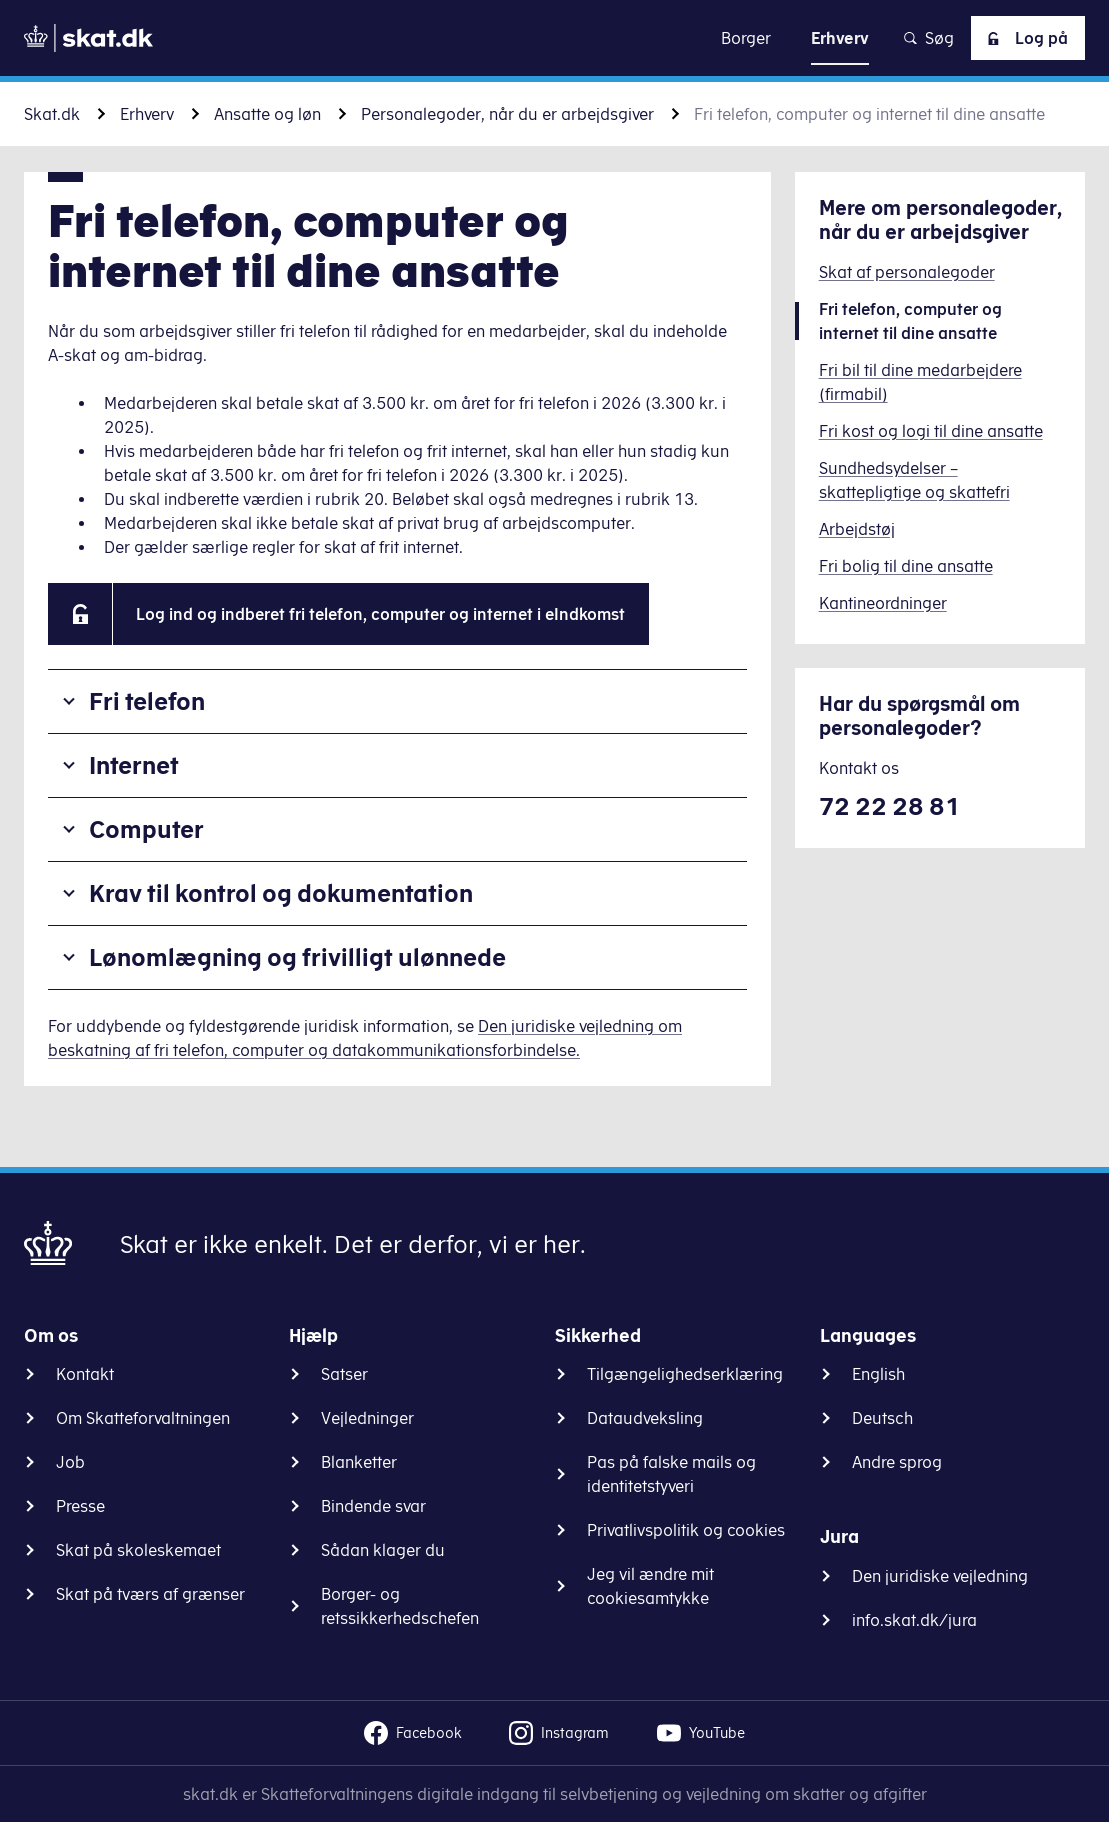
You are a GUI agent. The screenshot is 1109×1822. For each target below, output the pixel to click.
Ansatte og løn (267, 114)
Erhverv (147, 114)
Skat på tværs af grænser (150, 1594)
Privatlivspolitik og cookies (686, 1530)
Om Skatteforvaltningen (143, 1418)
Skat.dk (52, 114)
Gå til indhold (554, 37)
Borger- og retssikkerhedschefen (400, 1606)
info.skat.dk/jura (914, 1620)
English (878, 1374)
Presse (80, 1506)
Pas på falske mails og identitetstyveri (671, 1474)
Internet (134, 765)
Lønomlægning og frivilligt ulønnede (297, 957)
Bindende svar (373, 1506)
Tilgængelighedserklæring (685, 1374)
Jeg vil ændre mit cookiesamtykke (650, 1586)
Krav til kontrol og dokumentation (281, 893)
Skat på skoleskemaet (138, 1550)
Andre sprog (897, 1462)
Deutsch (882, 1418)
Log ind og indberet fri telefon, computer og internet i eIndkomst (380, 614)
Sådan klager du (383, 1550)
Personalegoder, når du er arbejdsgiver (507, 114)
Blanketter (359, 1462)
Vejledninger (367, 1418)
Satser (344, 1374)
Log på (1024, 38)
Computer (146, 829)
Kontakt (85, 1374)
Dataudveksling (645, 1418)
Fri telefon (147, 701)
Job (70, 1462)
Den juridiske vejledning (940, 1576)
